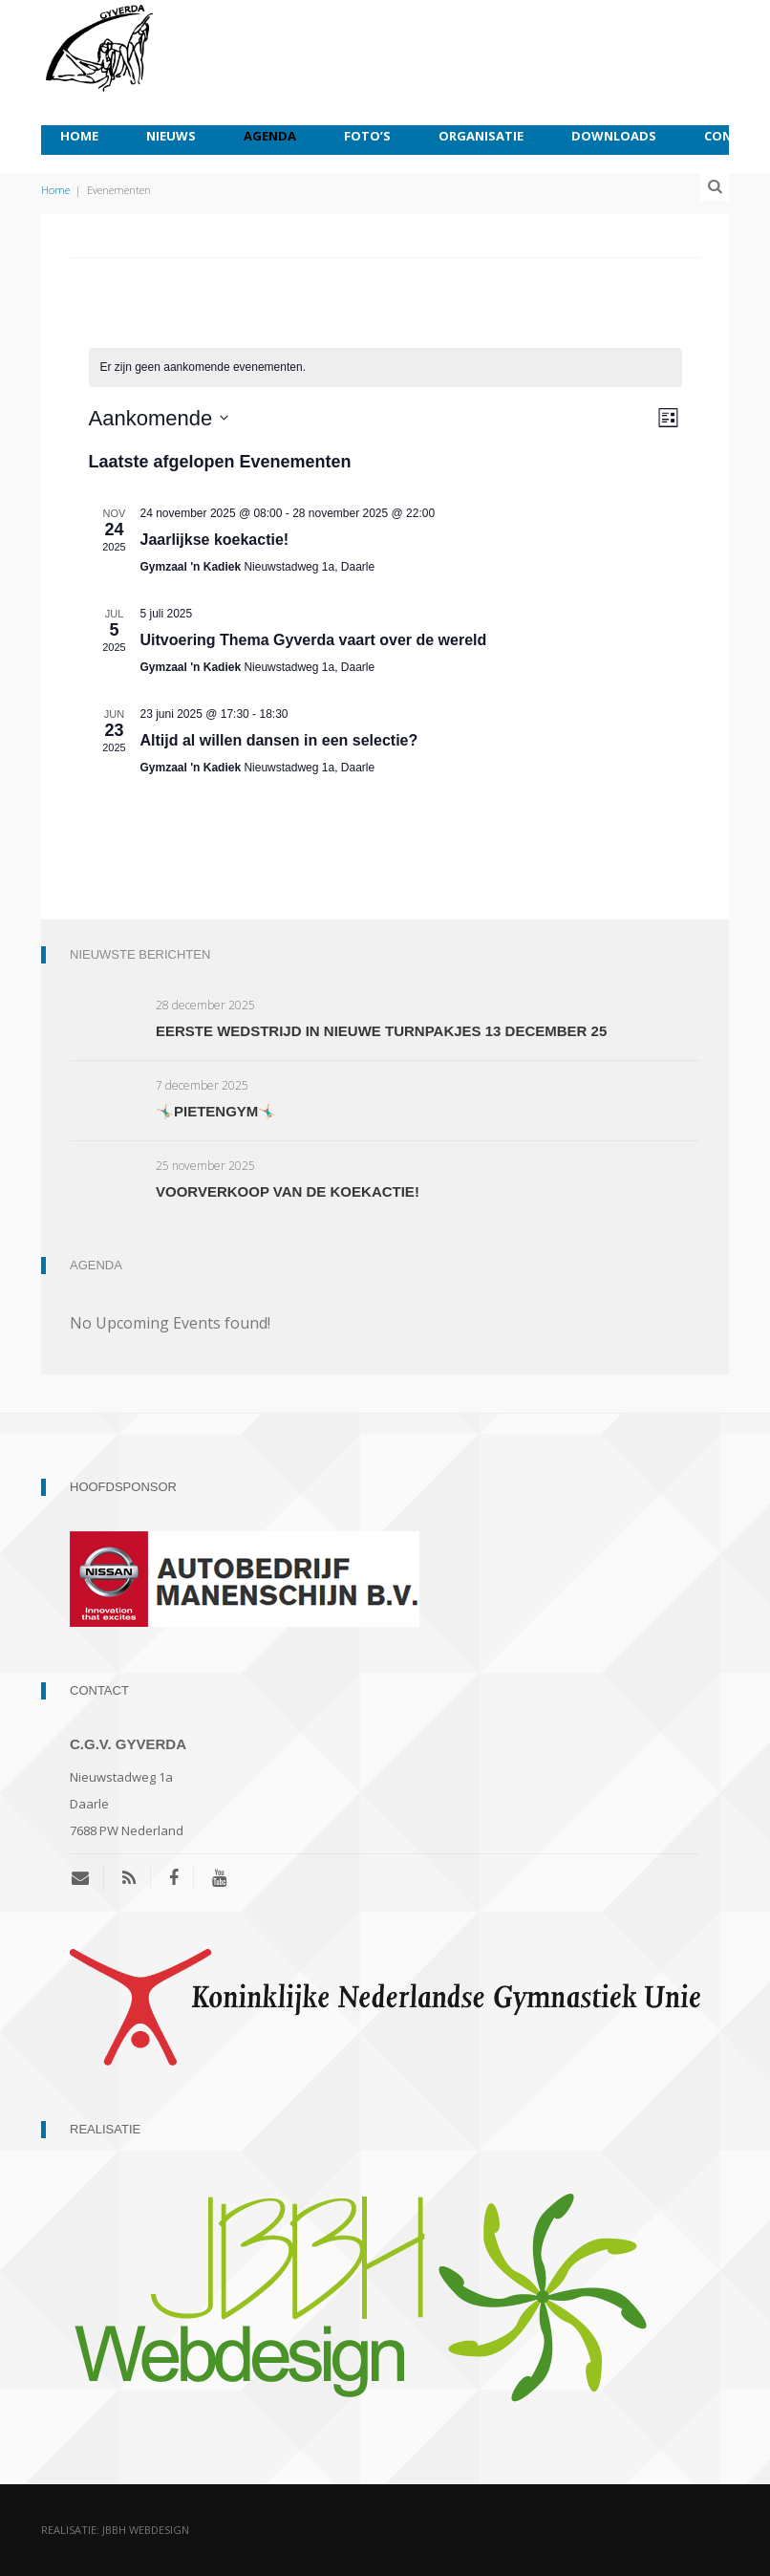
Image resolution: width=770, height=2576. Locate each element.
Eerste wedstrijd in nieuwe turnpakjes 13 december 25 (381, 1031)
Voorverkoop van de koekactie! (287, 1191)
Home (79, 135)
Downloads (613, 135)
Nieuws (171, 135)
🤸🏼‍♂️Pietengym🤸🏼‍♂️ (216, 1111)
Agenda (270, 135)
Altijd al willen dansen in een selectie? (279, 740)
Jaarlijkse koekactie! (214, 539)
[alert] (385, 367)
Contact (734, 135)
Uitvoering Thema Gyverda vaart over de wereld (313, 640)
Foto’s (367, 135)
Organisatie (481, 135)
